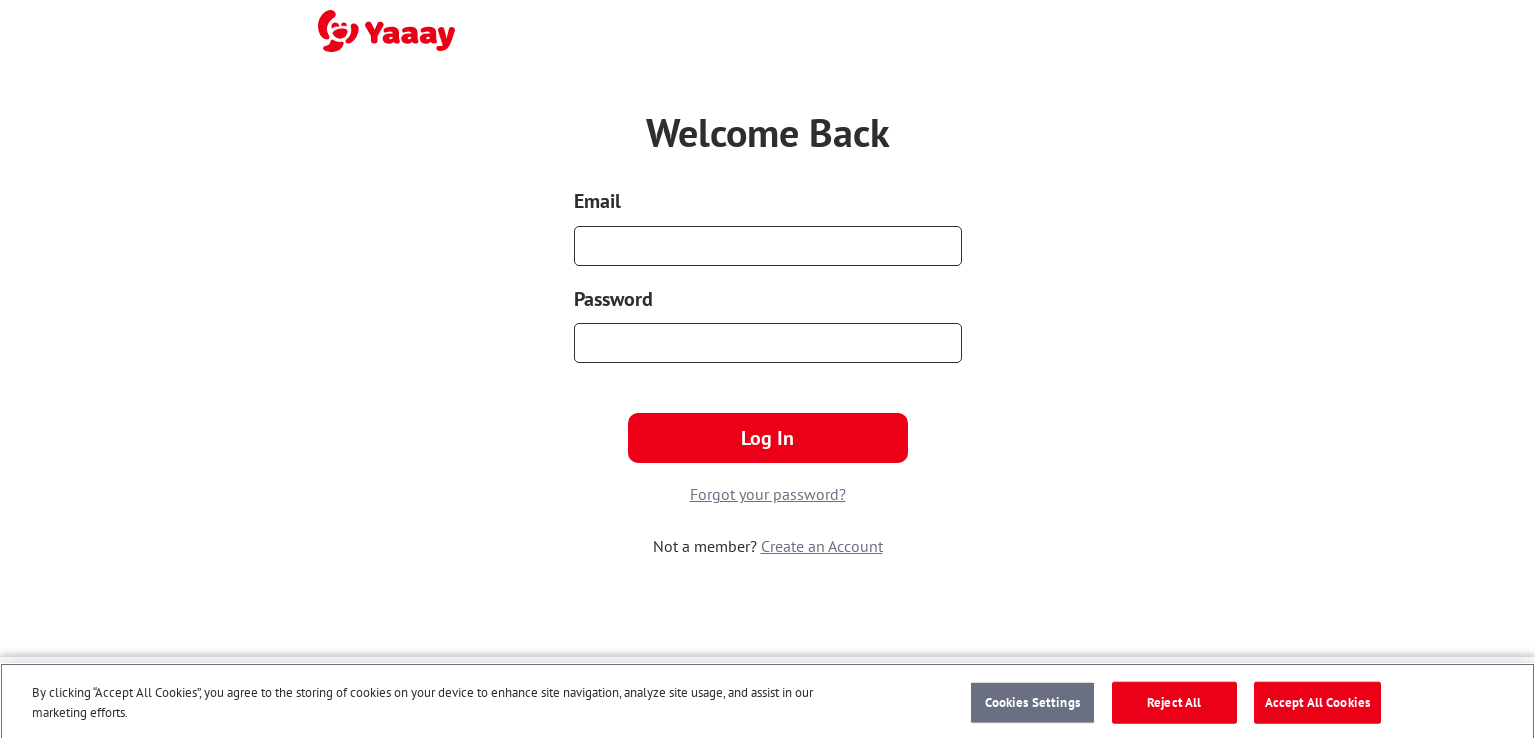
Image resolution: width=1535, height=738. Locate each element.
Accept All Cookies (1317, 705)
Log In (767, 438)
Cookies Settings (1032, 705)
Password (613, 299)
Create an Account (822, 546)
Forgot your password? (768, 494)
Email (597, 201)
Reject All (1174, 705)
